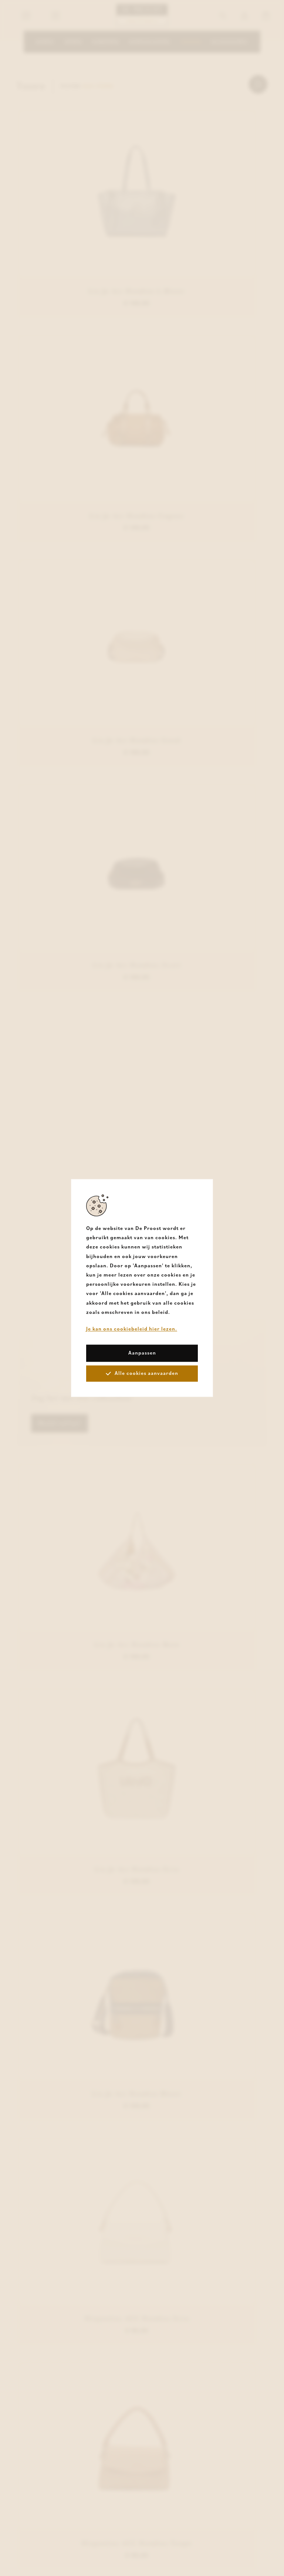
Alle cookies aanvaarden (142, 1373)
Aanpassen (142, 1353)
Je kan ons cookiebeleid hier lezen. (131, 1328)
